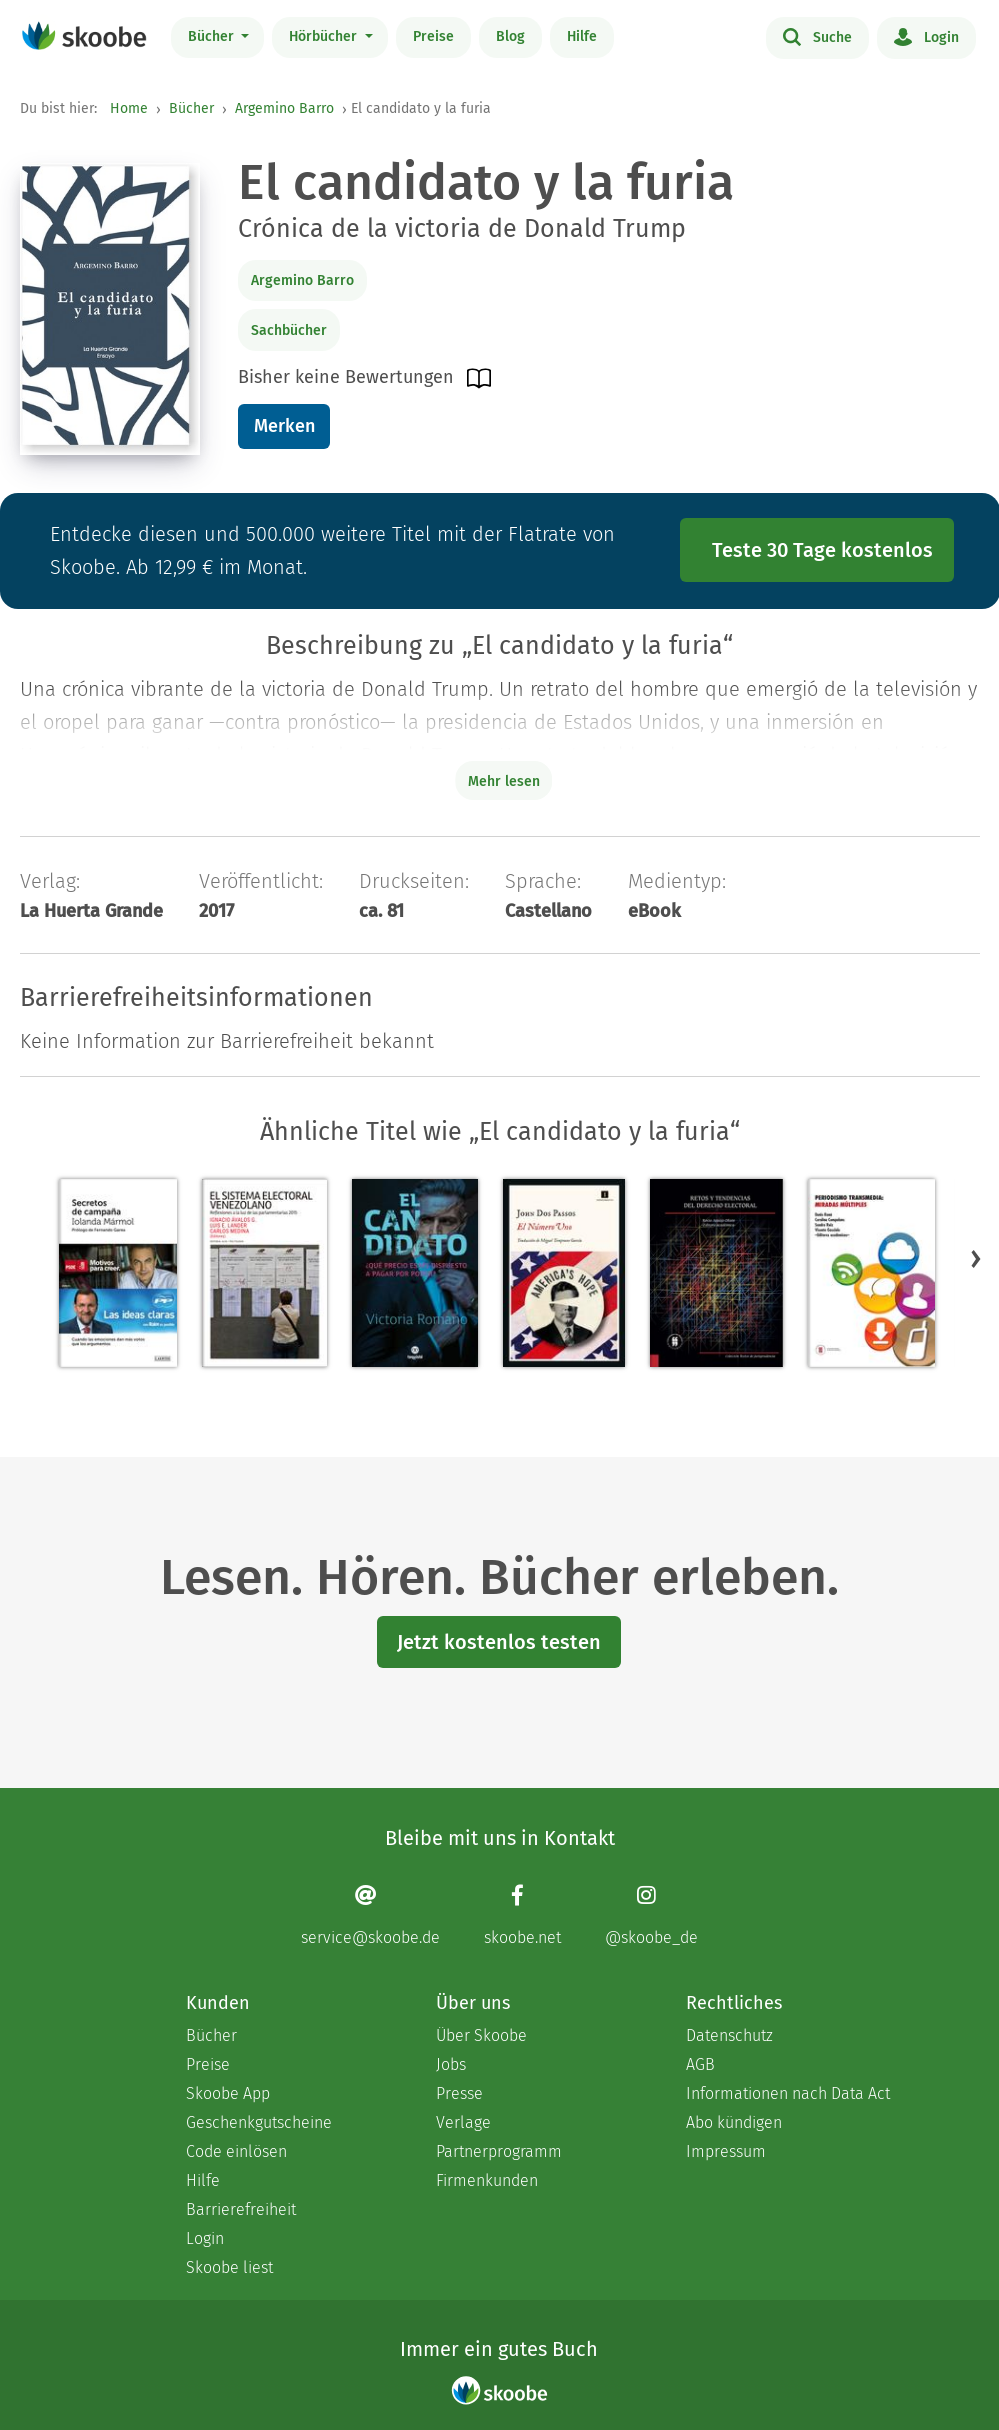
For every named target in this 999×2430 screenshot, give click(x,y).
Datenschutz (729, 2035)
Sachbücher (289, 330)
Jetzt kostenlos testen (499, 1642)
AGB (700, 2064)
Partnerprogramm (499, 2151)
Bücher (213, 36)
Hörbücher (325, 36)
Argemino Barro (284, 108)
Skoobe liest (229, 2267)
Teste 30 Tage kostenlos (822, 550)
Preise (433, 36)
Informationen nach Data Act (788, 2093)
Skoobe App (228, 2093)
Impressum (726, 2151)
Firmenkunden (487, 2180)
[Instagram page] (651, 1915)
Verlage (463, 2122)
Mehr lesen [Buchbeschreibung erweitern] (504, 781)
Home (129, 108)
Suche (817, 36)
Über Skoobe (481, 2035)
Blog (510, 36)
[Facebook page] (522, 1915)
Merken (284, 426)
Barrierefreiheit (241, 2209)
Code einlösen (236, 2151)
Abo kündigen (734, 2122)
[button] (976, 1259)
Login (926, 36)
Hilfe (582, 36)
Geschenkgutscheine (259, 2122)
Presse (459, 2093)
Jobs (451, 2064)
